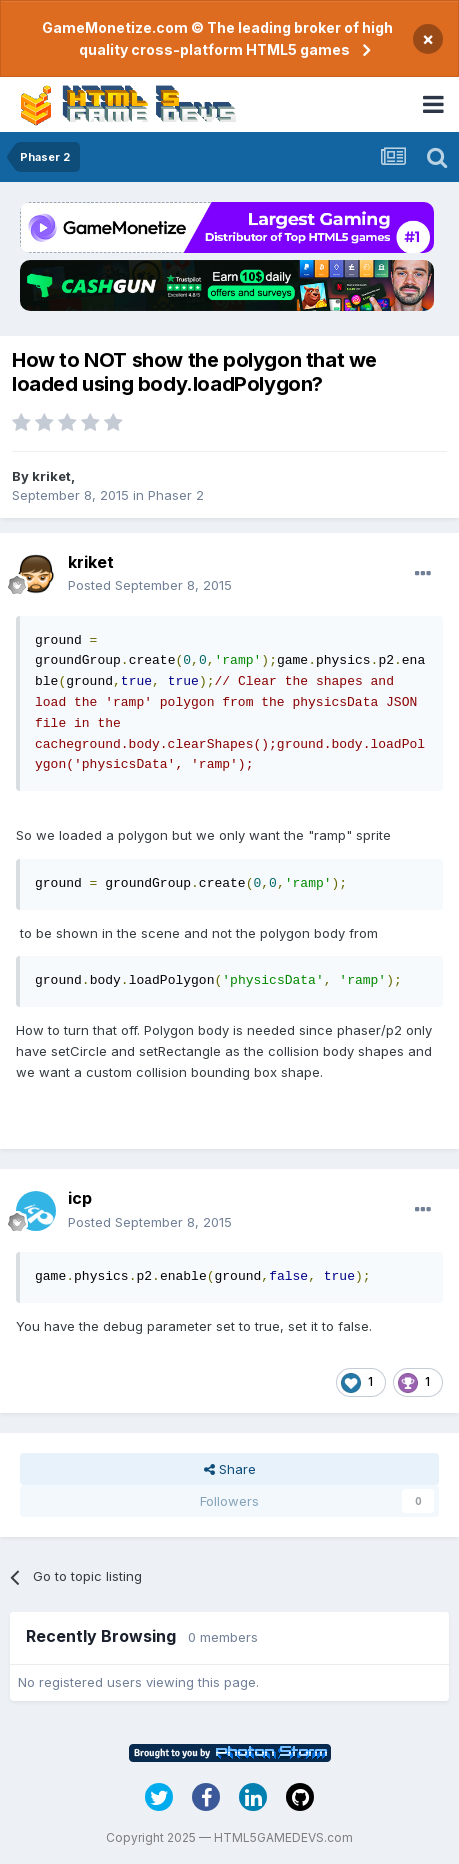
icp (80, 1198)
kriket (51, 476)
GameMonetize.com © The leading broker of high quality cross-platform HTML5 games (217, 38)
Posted (150, 585)
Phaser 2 (176, 495)
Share (230, 1469)
